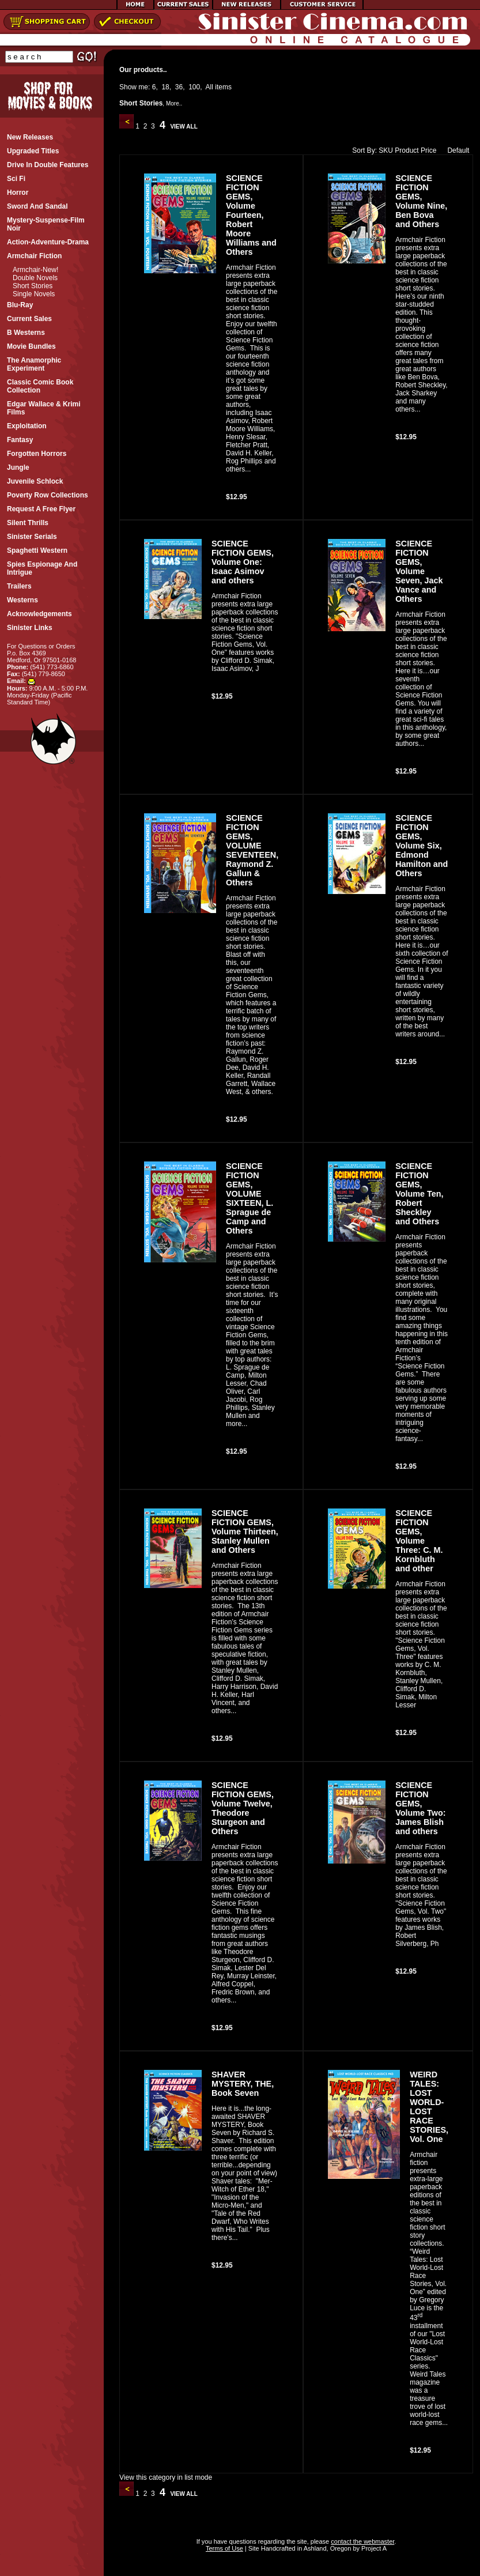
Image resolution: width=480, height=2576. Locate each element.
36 (179, 87)
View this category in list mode (165, 2477)
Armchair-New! (35, 270)
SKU (386, 150)
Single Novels (34, 294)
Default (455, 150)
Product (406, 150)
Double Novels (35, 278)
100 (194, 87)
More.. (174, 103)
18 (165, 87)
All (209, 87)
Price (428, 150)
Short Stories (32, 286)
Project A (373, 2548)
